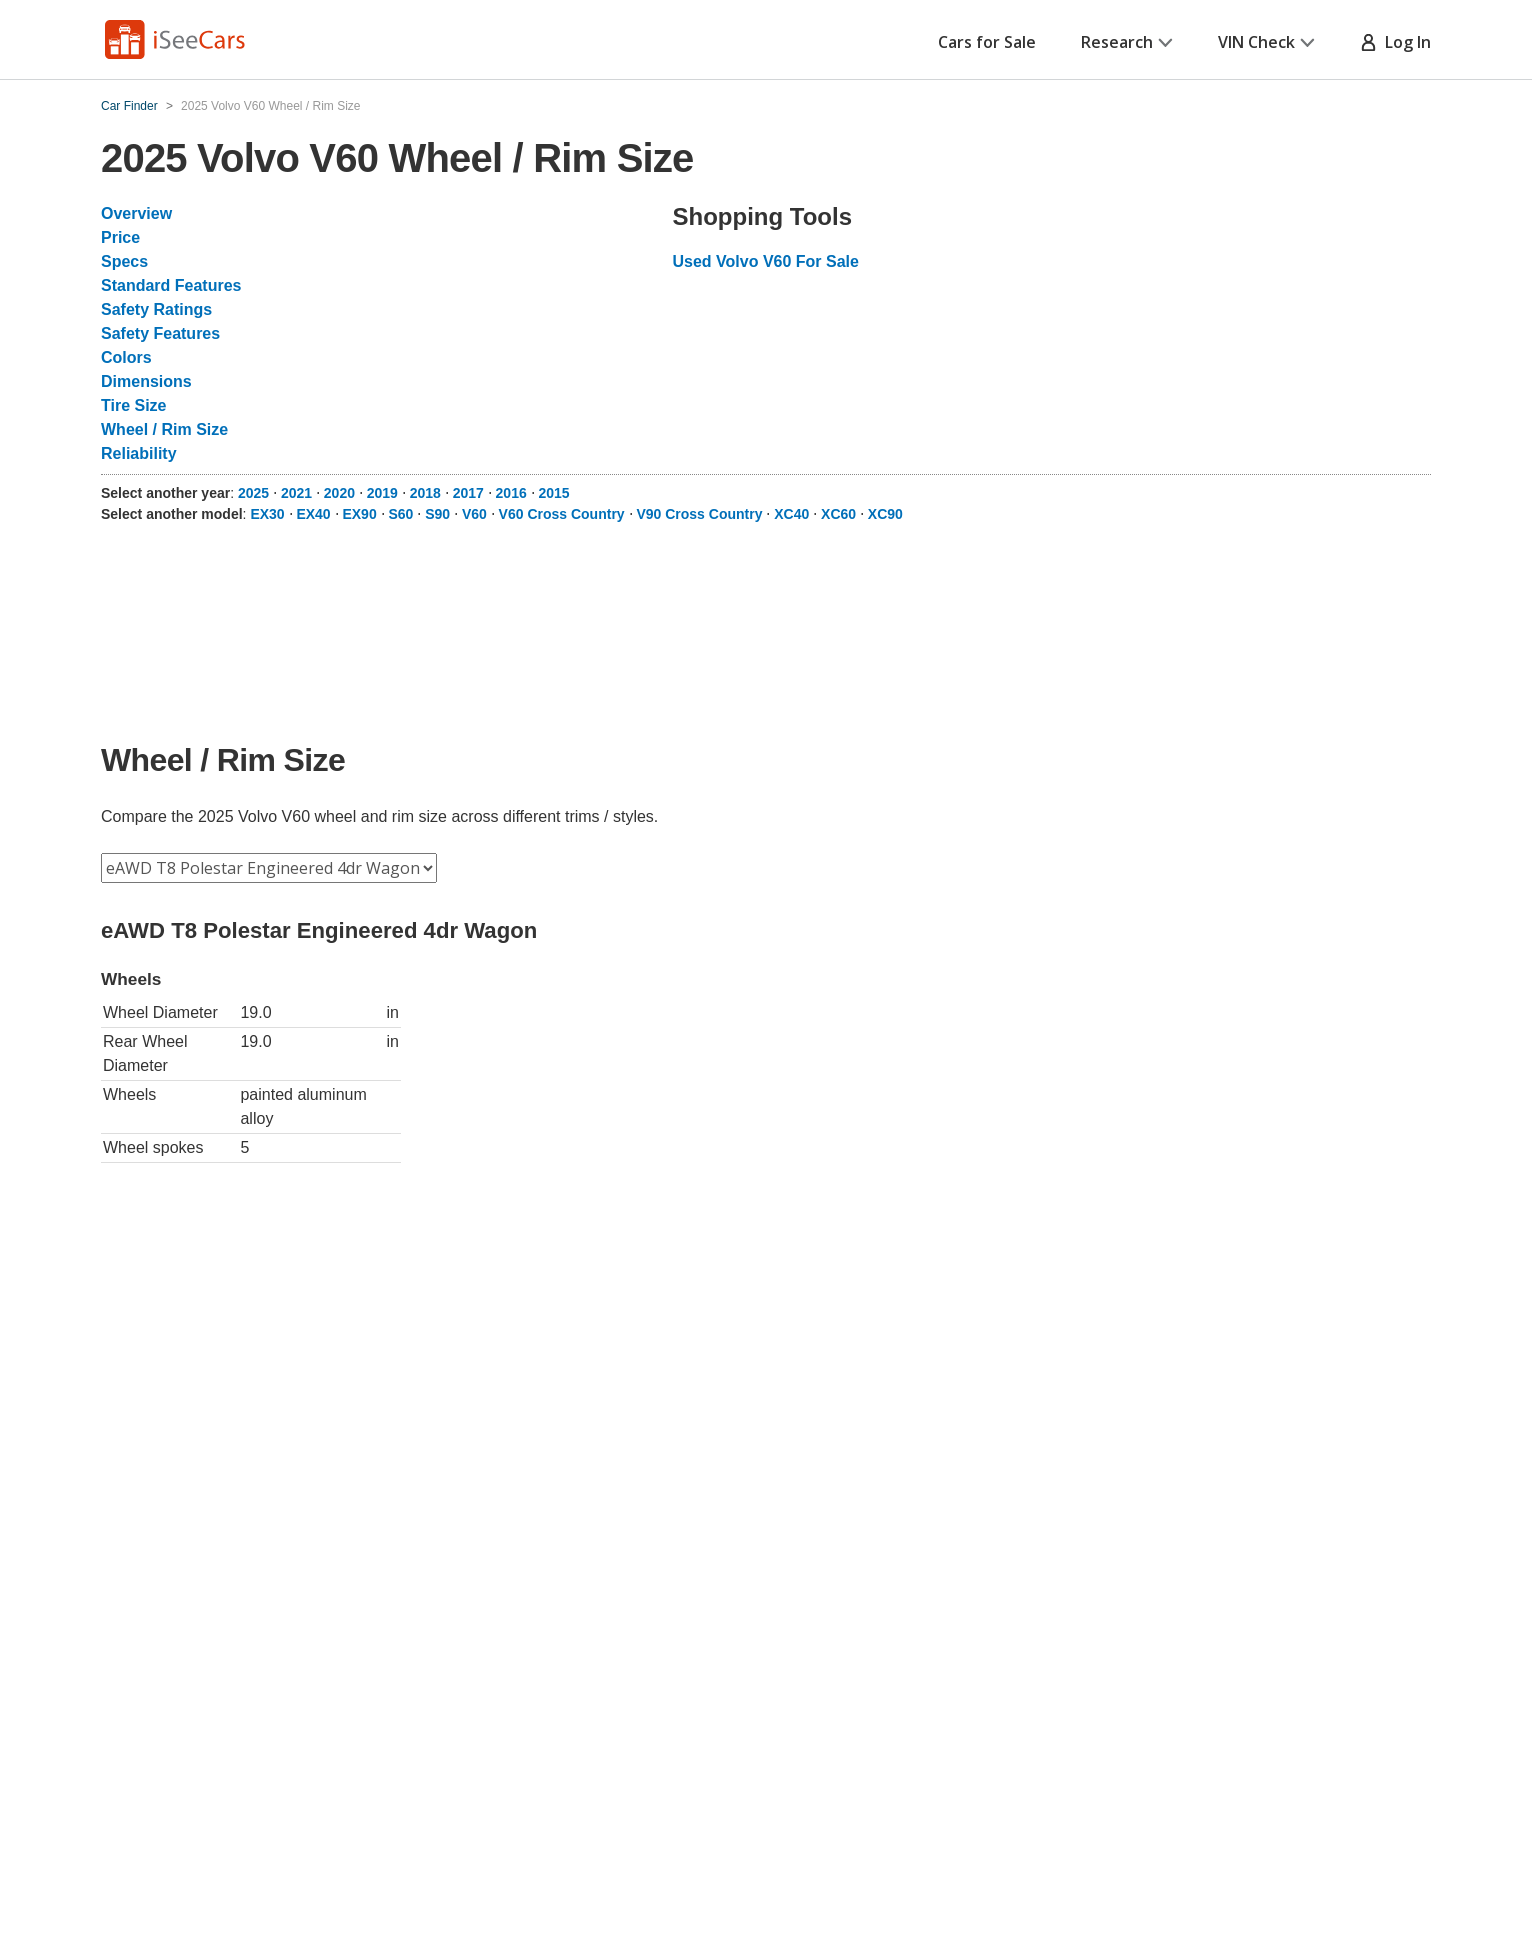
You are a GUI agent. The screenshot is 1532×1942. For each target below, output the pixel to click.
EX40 (313, 514)
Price (120, 237)
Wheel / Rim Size (164, 429)
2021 (296, 493)
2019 (382, 493)
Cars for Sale (987, 42)
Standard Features (171, 285)
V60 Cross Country (562, 514)
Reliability (139, 453)
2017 (468, 493)
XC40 (791, 514)
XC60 (838, 514)
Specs (124, 261)
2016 (511, 493)
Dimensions (146, 381)
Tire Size (134, 405)
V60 (474, 514)
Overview (136, 213)
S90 (437, 514)
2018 (425, 493)
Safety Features (160, 333)
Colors (126, 357)
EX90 (359, 514)
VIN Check (1266, 42)
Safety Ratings (156, 309)
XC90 (885, 514)
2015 (554, 493)
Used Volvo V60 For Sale (766, 261)
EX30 (267, 514)
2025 (253, 493)
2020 (339, 493)
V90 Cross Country (699, 514)
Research (1127, 42)
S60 (400, 514)
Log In (1395, 42)
